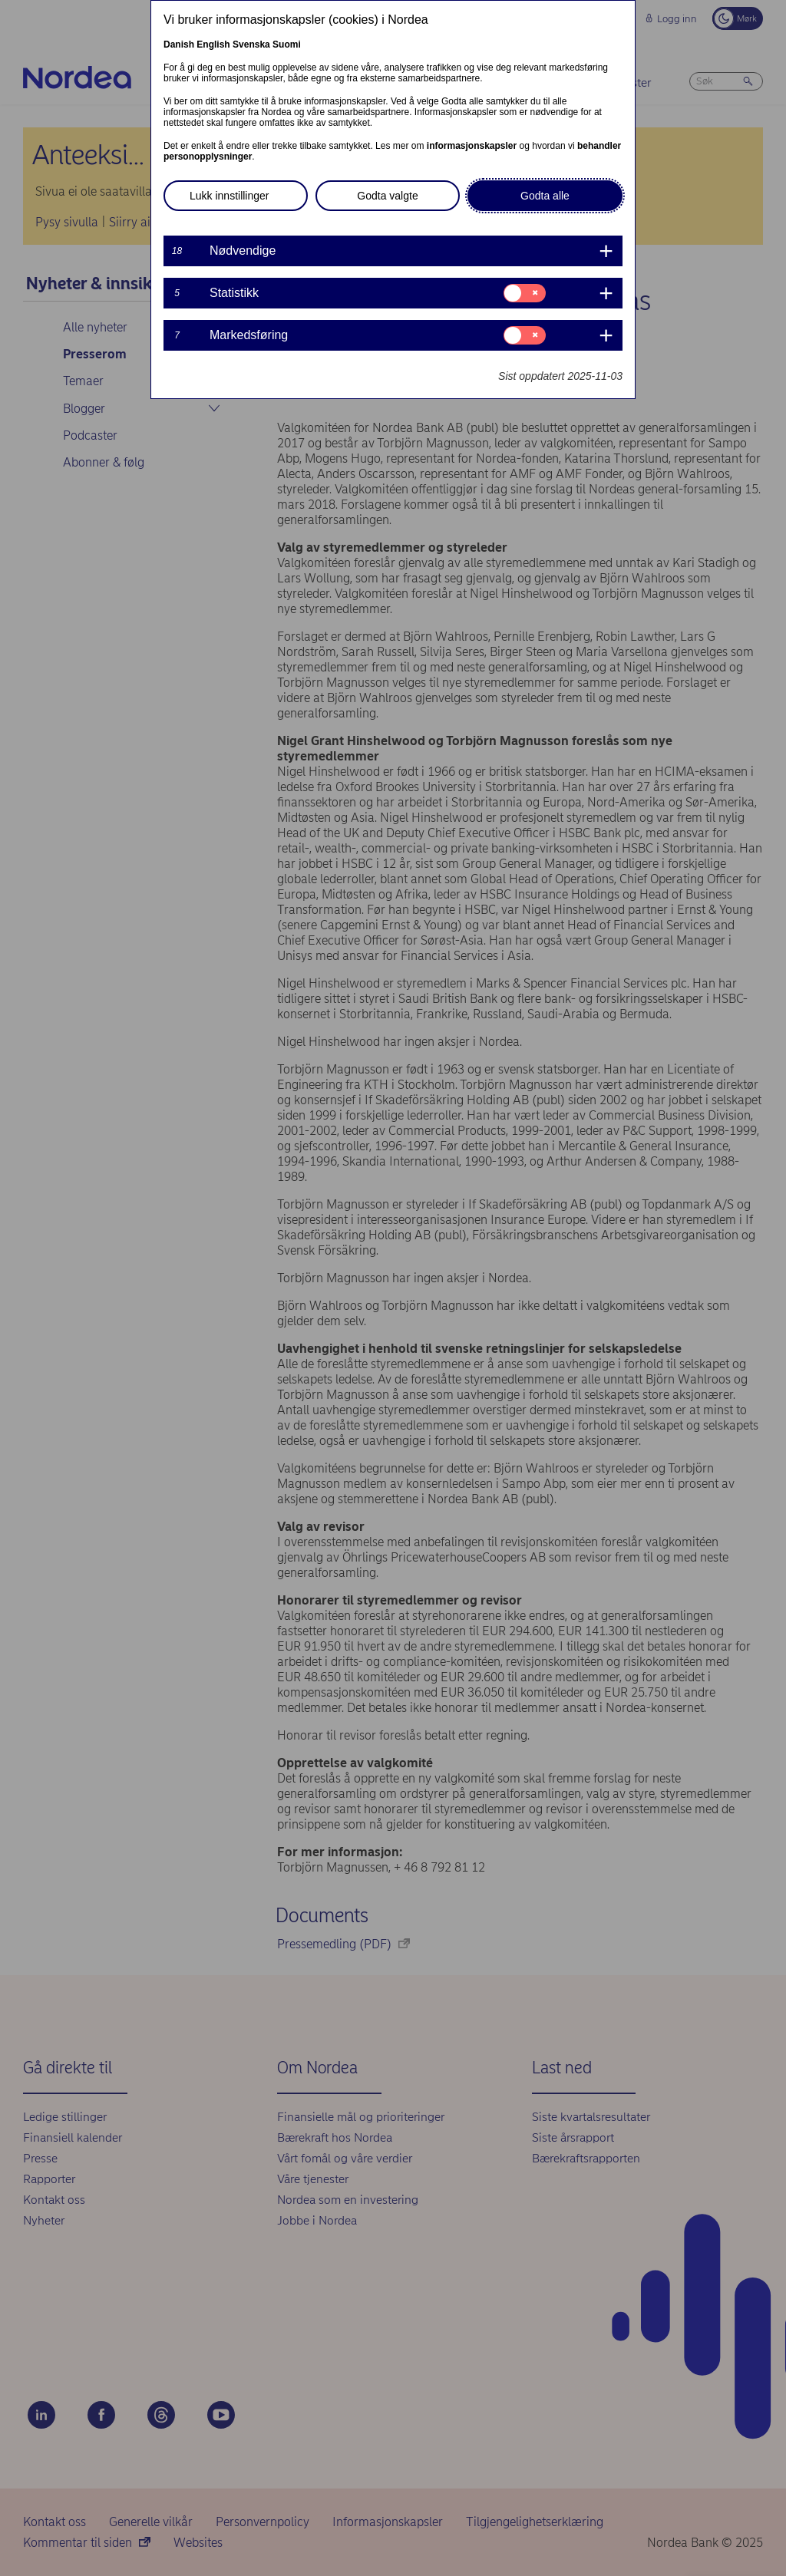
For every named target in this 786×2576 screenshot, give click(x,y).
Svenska (251, 44)
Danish (178, 44)
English (213, 44)
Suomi (286, 44)
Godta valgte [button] (387, 196)
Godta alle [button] (545, 196)
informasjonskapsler (472, 145)
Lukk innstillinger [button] (229, 196)
